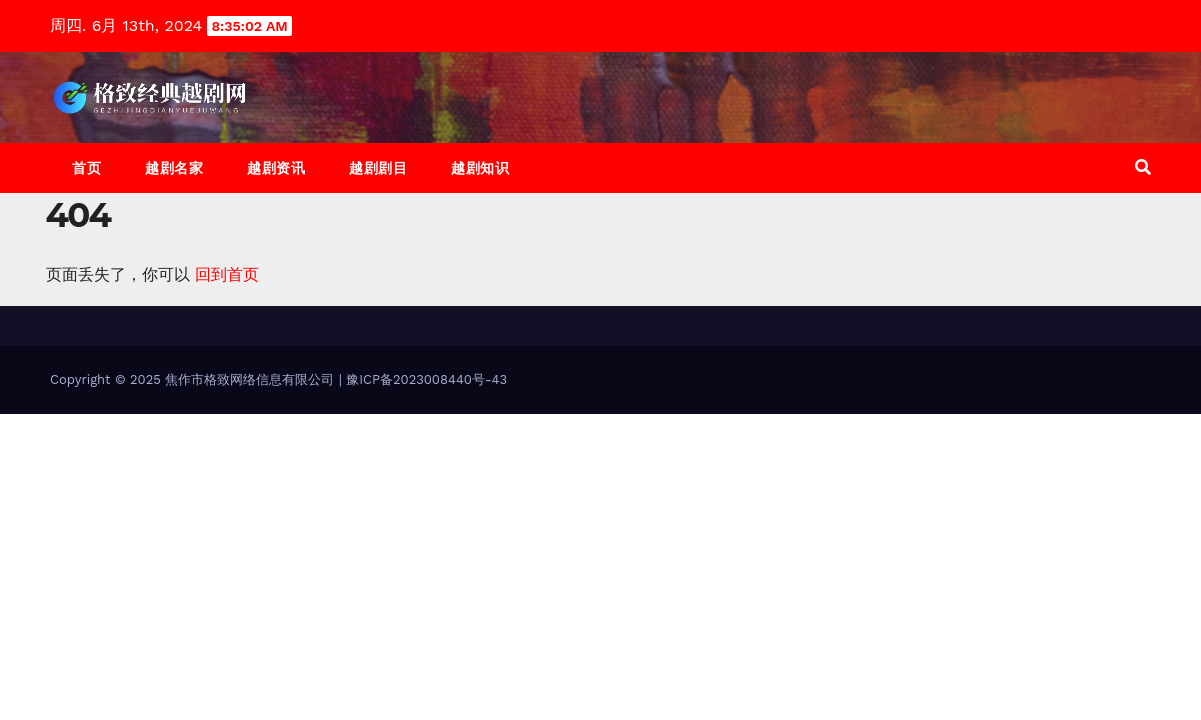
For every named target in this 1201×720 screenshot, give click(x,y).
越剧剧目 (378, 168)
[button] (1143, 167)
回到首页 (227, 274)
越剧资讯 (276, 168)
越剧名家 (174, 168)
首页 (86, 168)
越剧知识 (480, 168)
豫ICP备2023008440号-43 (426, 379)
